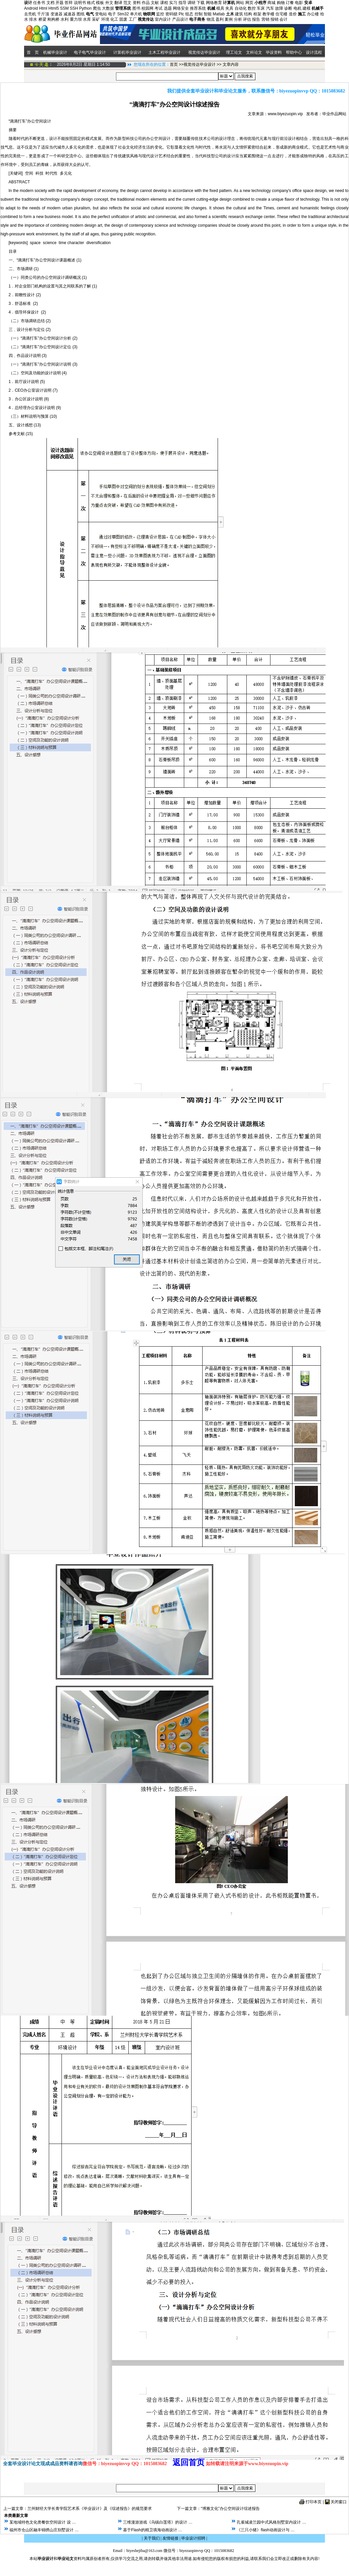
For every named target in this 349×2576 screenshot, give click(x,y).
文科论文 (254, 52)
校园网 (147, 8)
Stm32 (123, 14)
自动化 (241, 8)
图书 (136, 8)
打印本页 (314, 2502)
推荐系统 (198, 8)
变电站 (101, 14)
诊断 (288, 8)
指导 (183, 2)
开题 (59, 2)
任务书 (39, 2)
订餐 (290, 2)
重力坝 (76, 19)
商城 (271, 2)
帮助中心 (294, 52)
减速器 (70, 14)
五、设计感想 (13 (24, 425)
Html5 (53, 8)
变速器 (56, 14)
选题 (168, 8)
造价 (293, 14)
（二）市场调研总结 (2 (29, 321)
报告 (256, 19)
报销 (274, 19)
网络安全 (181, 8)
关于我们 (152, 2538)
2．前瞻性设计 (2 (24, 294)
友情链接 (170, 2538)
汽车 (270, 8)
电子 (112, 14)
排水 (33, 19)
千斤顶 (43, 14)
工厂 (133, 19)
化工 (114, 19)
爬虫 (97, 8)
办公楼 (313, 14)
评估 (247, 19)
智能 (208, 14)
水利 (65, 19)
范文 (127, 2)
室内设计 (163, 19)
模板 (100, 2)
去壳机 (30, 14)
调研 (192, 2)
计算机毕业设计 (127, 52)
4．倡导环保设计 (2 (27, 312)
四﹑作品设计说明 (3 (27, 355)
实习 (173, 2)
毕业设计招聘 (193, 2538)
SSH (74, 8)
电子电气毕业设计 (90, 52)
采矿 (96, 19)
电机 (298, 8)
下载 (201, 2)
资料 (137, 2)
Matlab (219, 14)
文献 (155, 2)
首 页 (32, 52)
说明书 (80, 2)
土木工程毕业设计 (164, 52)
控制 (199, 14)
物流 (211, 19)
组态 (189, 14)
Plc (181, 14)
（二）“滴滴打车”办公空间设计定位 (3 (42, 347)
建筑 (239, 14)
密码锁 (171, 14)
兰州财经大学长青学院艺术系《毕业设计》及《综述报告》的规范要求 (89, 2508)
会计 (283, 19)
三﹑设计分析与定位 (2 (29, 329)
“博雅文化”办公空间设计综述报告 (230, 2508)
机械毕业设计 (55, 52)
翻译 (118, 2)
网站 (240, 2)
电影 (299, 2)
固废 (123, 19)
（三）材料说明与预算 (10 (32, 416)
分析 (238, 19)
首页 (174, 64)
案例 (229, 19)
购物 (281, 2)
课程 (164, 2)
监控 (160, 14)
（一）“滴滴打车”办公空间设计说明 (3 (42, 364)
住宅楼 (281, 14)
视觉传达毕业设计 (204, 52)
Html (43, 8)
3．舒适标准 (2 (23, 303)
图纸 (81, 14)
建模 (307, 8)
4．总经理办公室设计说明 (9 (34, 407)
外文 (109, 2)
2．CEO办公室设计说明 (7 (32, 390)
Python (85, 8)
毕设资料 (274, 52)
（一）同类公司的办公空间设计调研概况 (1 (47, 277)
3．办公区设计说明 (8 (28, 399)
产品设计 (180, 19)
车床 (261, 8)
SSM (64, 8)
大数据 (108, 8)
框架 (257, 14)
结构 (248, 14)
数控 (252, 8)
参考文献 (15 (20, 433)
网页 (249, 2)
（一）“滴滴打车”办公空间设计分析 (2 (42, 338)
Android (31, 8)
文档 (50, 2)
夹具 (229, 8)
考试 (158, 8)
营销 (265, 19)
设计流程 (314, 52)
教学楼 (268, 14)
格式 (91, 2)
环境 (105, 19)
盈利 (220, 19)
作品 (146, 2)
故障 (279, 8)
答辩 (69, 2)
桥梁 (42, 19)
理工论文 (234, 52)
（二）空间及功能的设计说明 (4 (37, 373)
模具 (220, 8)
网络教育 (214, 2)
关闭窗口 (339, 2502)
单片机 (136, 14)
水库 (87, 19)
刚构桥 (53, 19)
